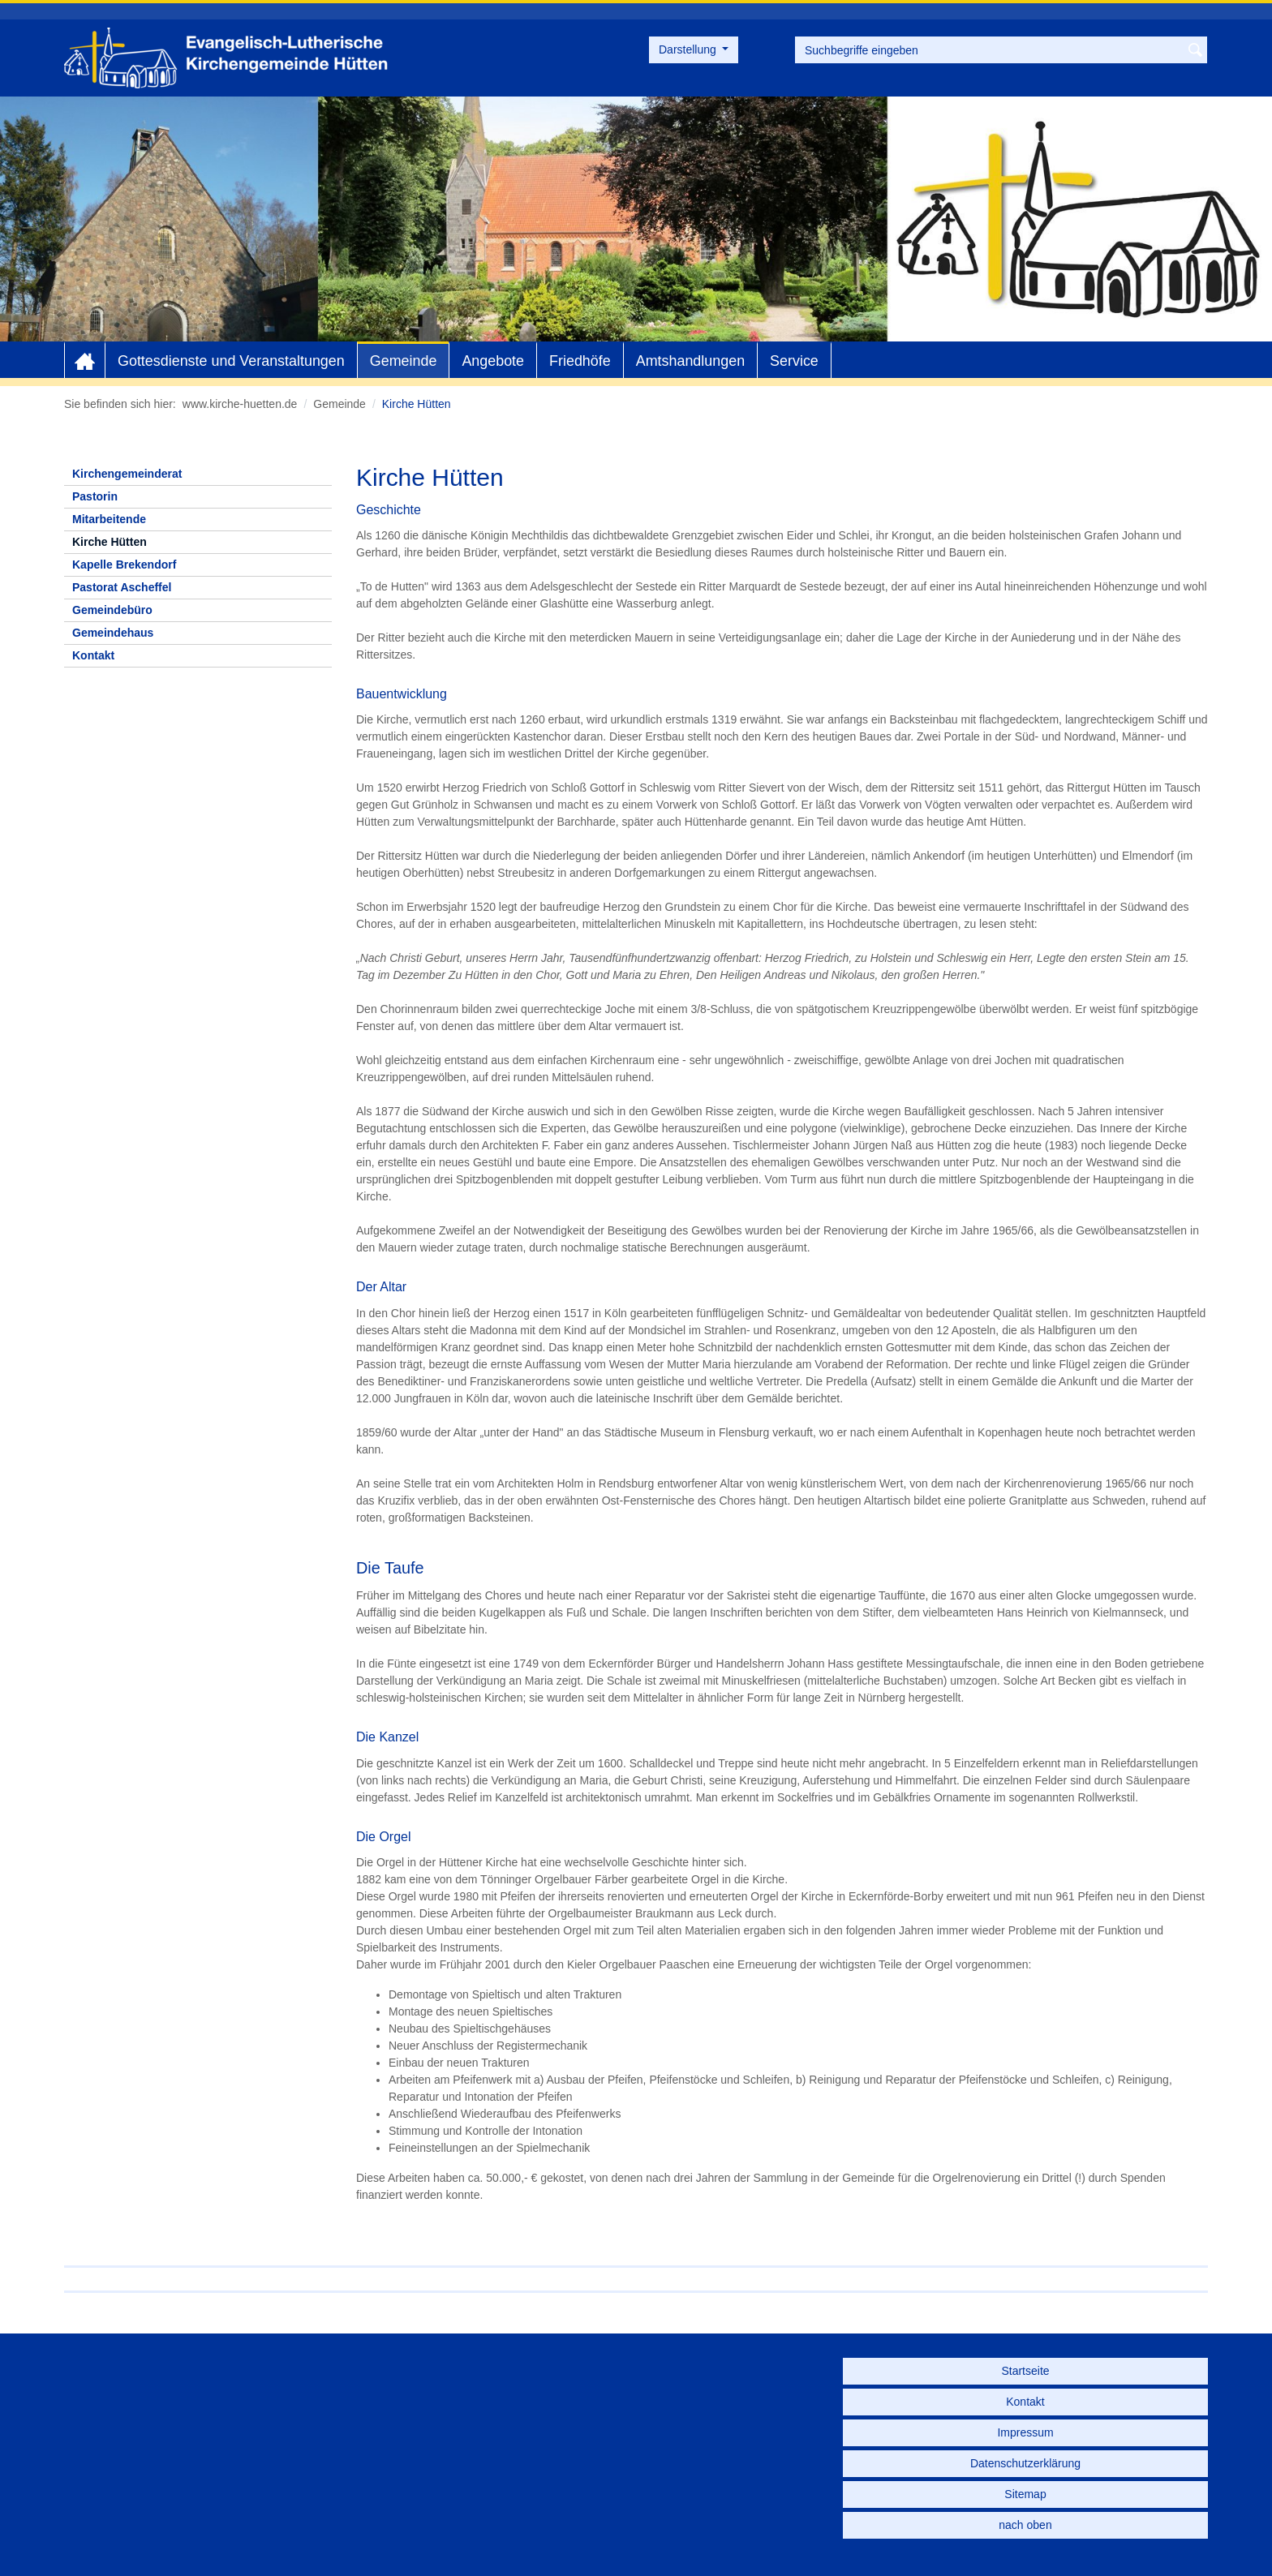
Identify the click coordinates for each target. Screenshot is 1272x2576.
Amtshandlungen (690, 361)
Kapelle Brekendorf (124, 564)
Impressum (1025, 2432)
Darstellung (689, 49)
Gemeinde (403, 361)
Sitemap (1025, 2494)
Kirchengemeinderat (127, 473)
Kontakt (93, 655)
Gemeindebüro (112, 609)
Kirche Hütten (109, 541)
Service (794, 361)
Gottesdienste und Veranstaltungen (231, 361)
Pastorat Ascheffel (121, 587)
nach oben (1025, 2524)
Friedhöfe (580, 361)
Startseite (1025, 2370)
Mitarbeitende (109, 519)
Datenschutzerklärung (1025, 2463)
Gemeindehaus (112, 632)
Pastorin (95, 496)
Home (85, 361)
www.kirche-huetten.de (240, 403)
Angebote (493, 361)
